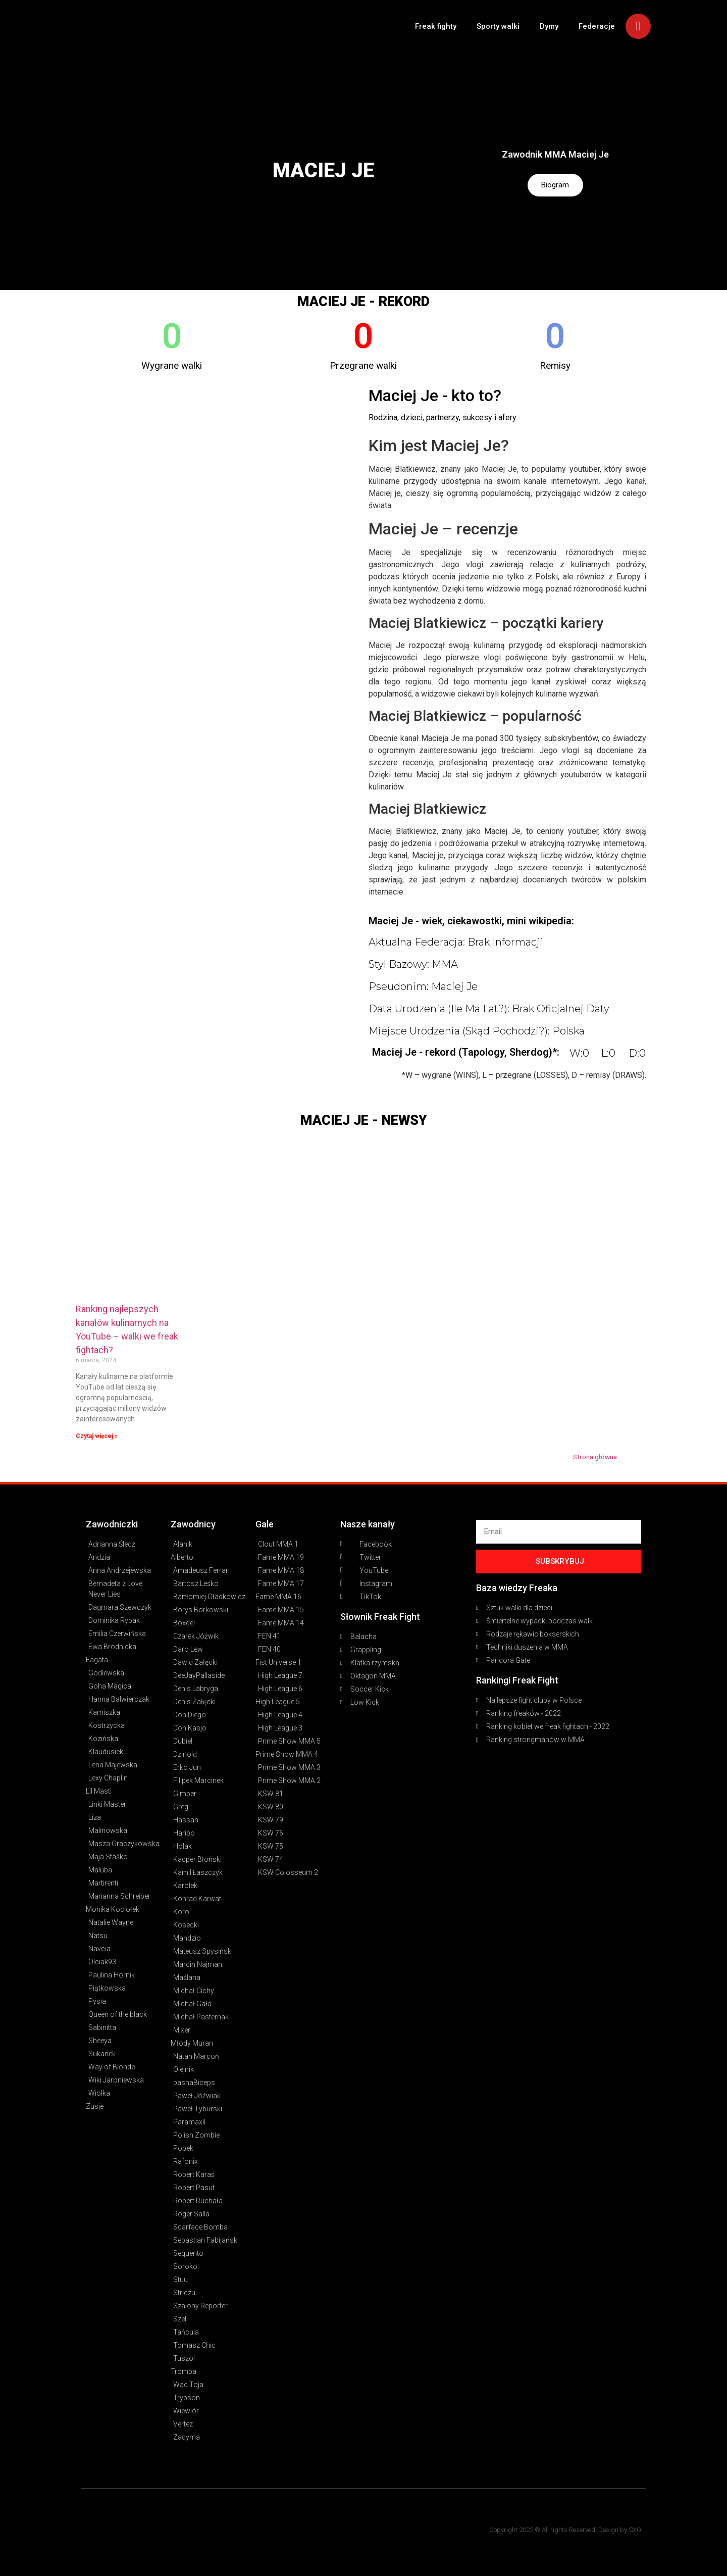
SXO (635, 2530)
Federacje (597, 26)
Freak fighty (435, 26)
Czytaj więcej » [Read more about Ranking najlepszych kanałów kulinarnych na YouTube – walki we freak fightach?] (97, 1436)
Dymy (549, 26)
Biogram (555, 185)
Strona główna (595, 1457)
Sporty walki (498, 26)
